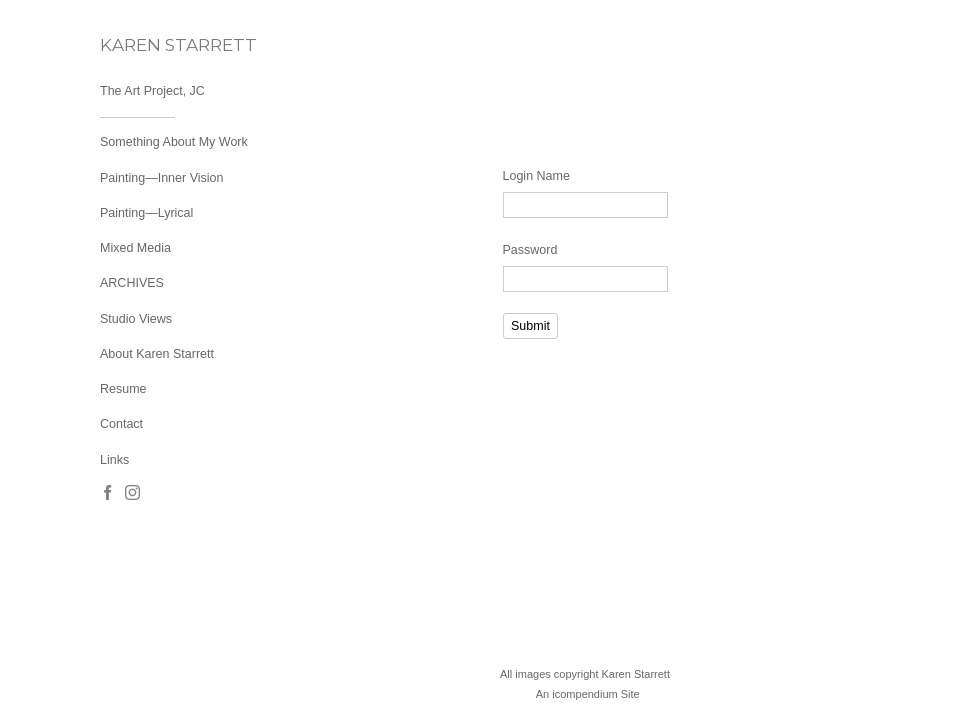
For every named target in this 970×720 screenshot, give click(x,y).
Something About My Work (174, 142)
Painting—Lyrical (146, 213)
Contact (121, 424)
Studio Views (136, 319)
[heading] (150, 45)
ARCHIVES (132, 283)
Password (530, 250)
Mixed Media (135, 248)
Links (114, 460)
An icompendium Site (588, 694)
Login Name (536, 176)
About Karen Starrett (157, 354)
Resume (123, 389)
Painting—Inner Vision (161, 178)
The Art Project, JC (152, 91)
